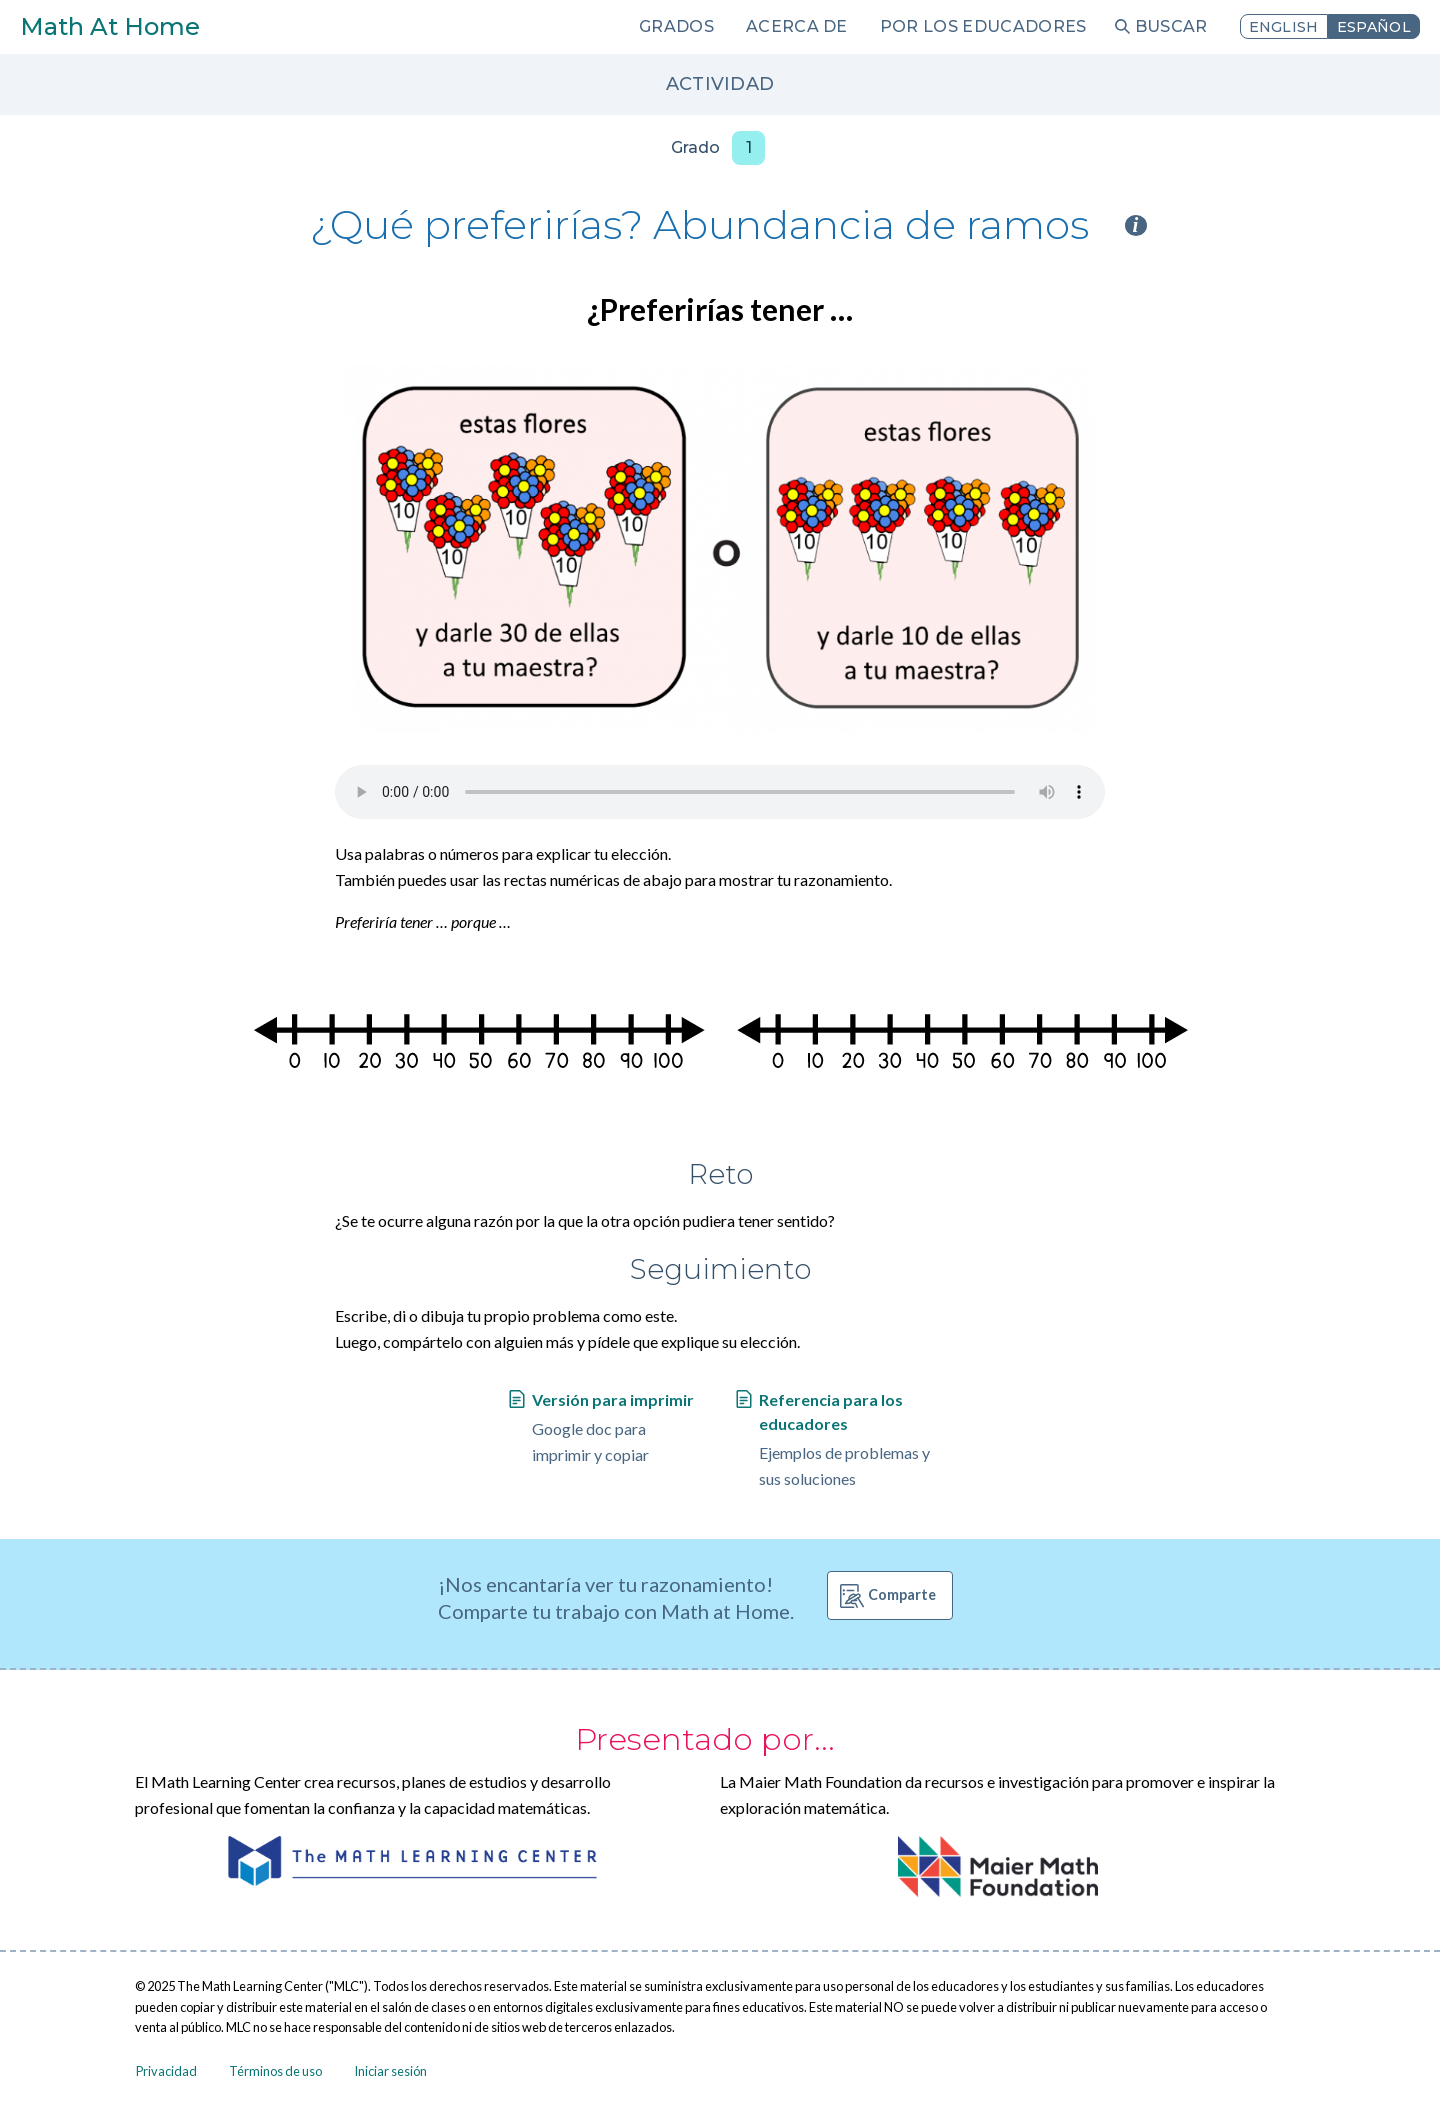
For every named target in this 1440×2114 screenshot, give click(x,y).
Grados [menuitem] (676, 26)
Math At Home (110, 26)
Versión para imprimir (613, 1399)
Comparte (902, 1594)
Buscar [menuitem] (1171, 26)
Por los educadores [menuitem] (983, 26)
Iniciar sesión (390, 2071)
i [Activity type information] (1136, 225)
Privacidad (166, 2071)
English (1284, 27)
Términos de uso (275, 2071)
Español (1374, 27)
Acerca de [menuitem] (797, 26)
